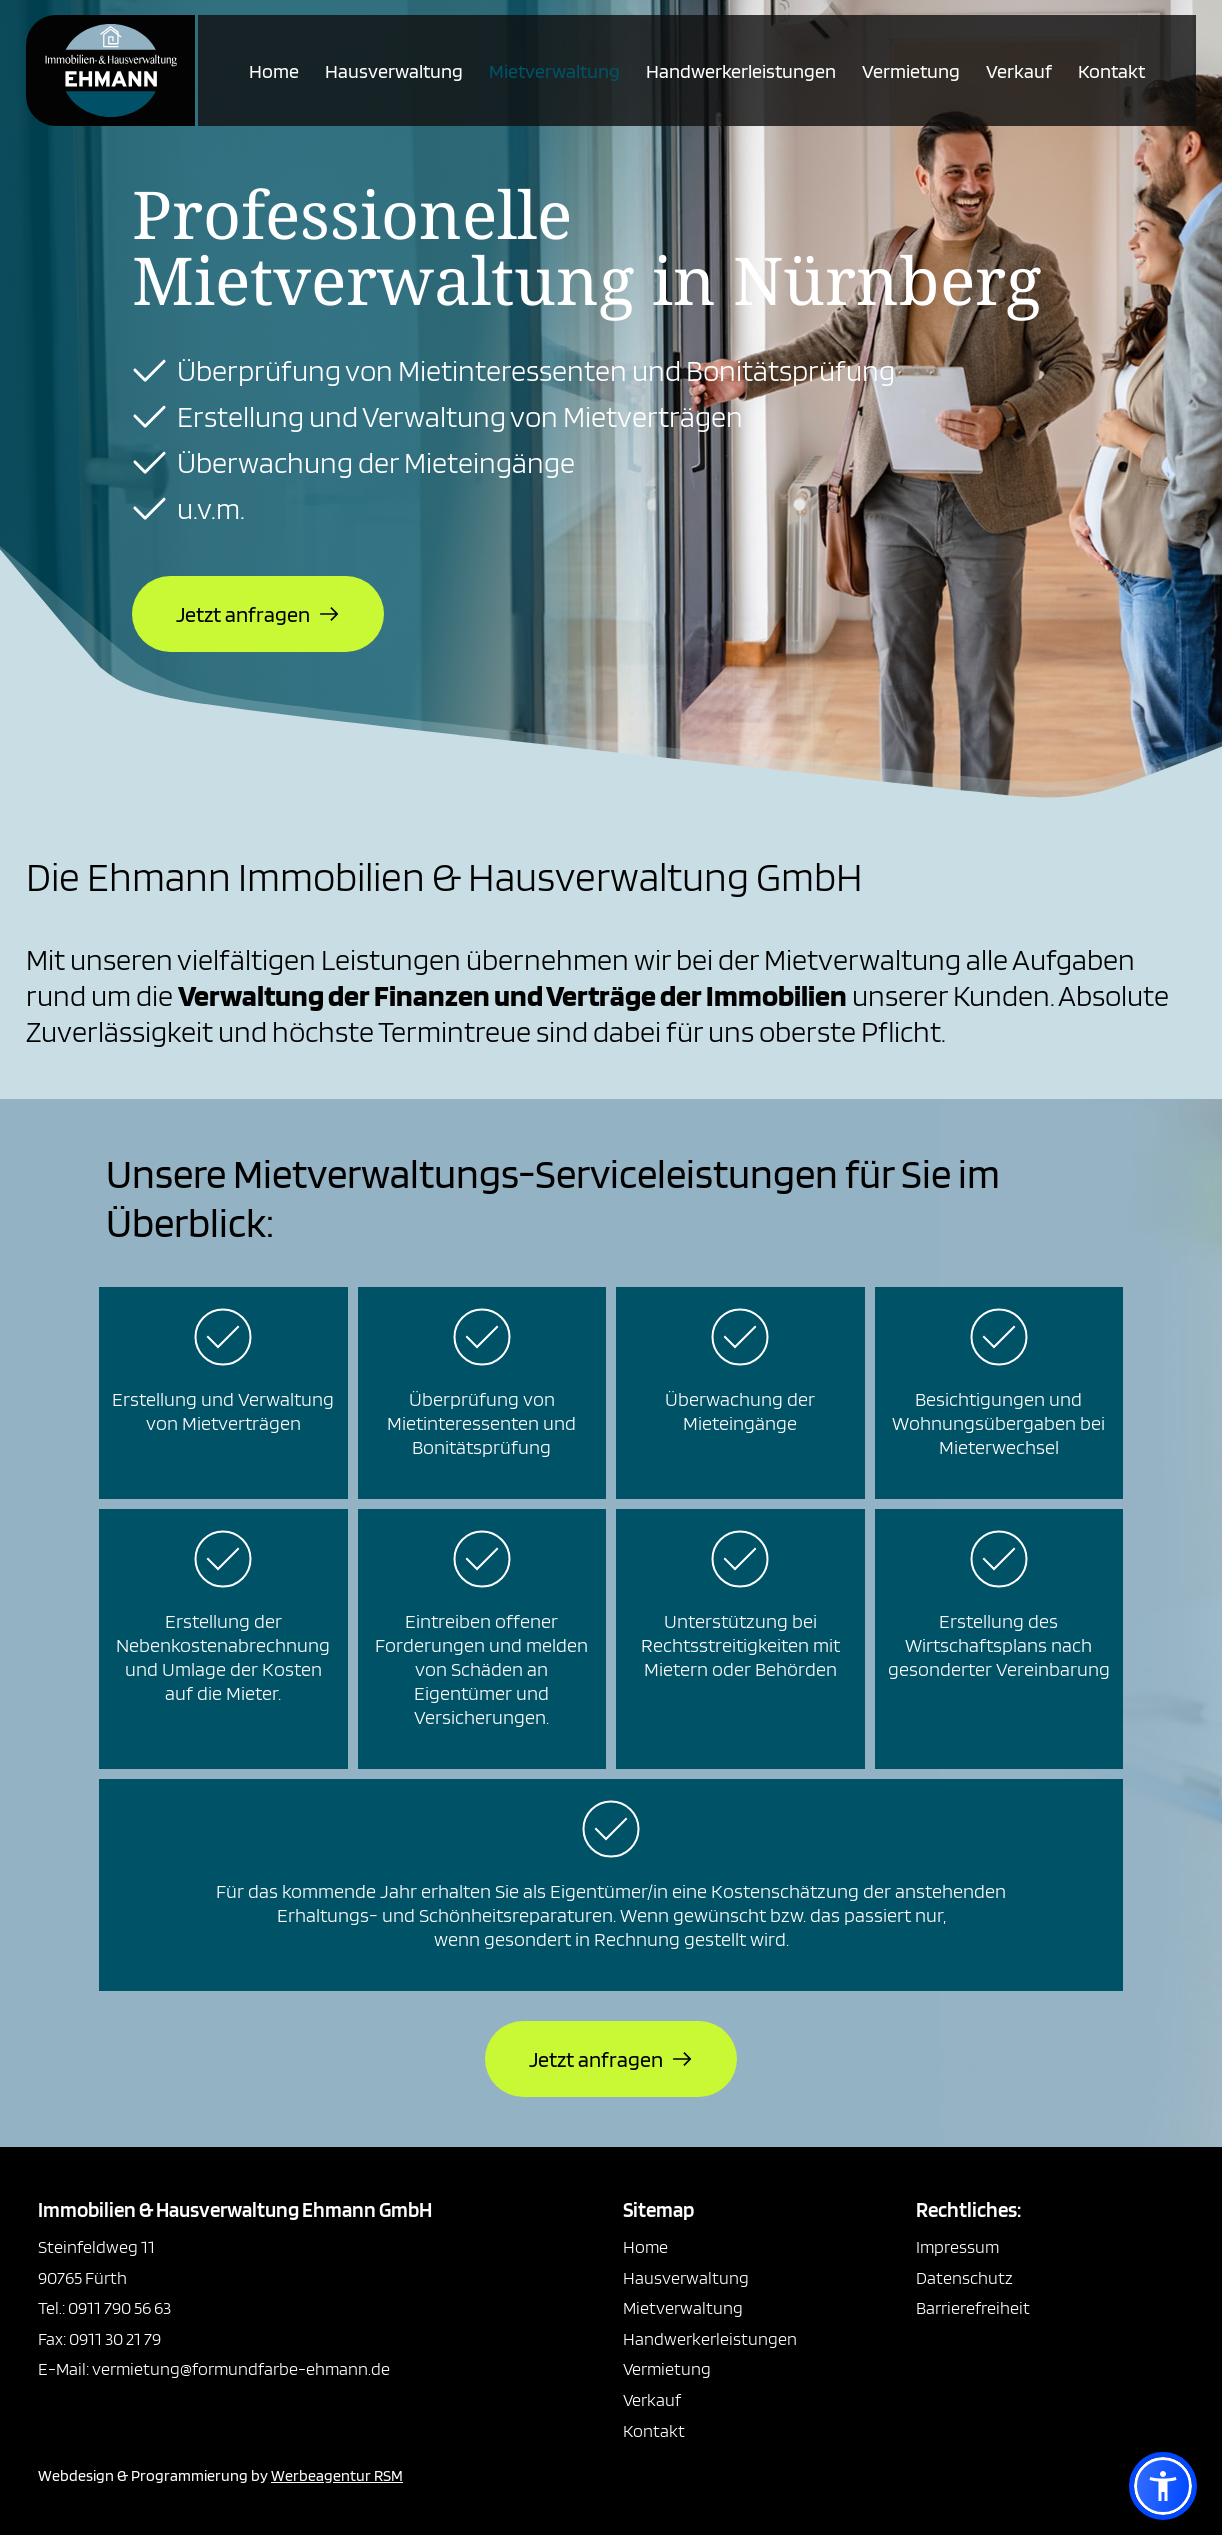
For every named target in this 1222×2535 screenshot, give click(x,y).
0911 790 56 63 (119, 2307)
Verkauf (1019, 71)
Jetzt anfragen (243, 614)
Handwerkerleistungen (741, 71)
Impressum (957, 2246)
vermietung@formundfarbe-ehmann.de (239, 2368)
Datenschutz (964, 2277)
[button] (1163, 2486)
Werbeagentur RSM (337, 2475)
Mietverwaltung (554, 71)
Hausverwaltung (394, 71)
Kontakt (1111, 71)
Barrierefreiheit (973, 2307)
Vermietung (911, 71)
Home (274, 71)
